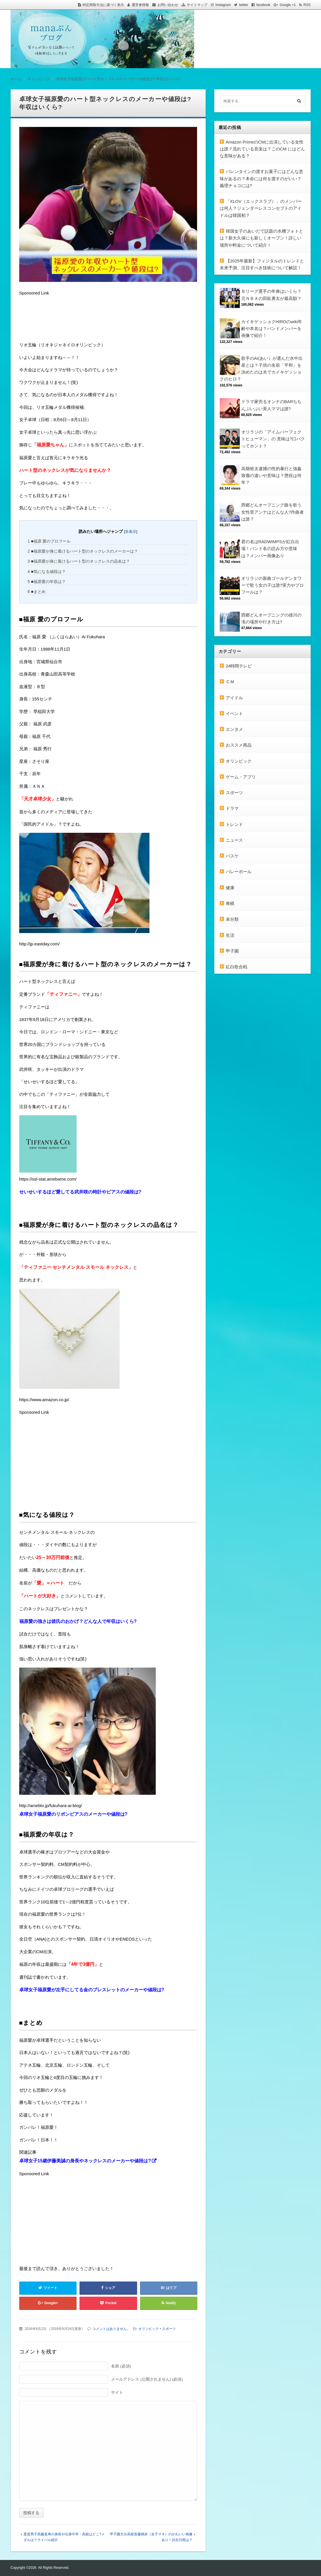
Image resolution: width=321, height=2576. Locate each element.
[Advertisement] (65, 319)
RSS (307, 5)
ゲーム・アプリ (241, 776)
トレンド (234, 824)
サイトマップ (197, 5)
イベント (234, 713)
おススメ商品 (239, 745)
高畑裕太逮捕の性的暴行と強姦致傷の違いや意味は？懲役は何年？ (271, 475)
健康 (230, 887)
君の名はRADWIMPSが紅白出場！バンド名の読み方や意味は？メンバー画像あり (270, 548)
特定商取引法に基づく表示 (103, 5)
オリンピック (148, 2329)
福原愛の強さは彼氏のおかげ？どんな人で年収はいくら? (78, 1621)
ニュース (234, 840)
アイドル (234, 697)
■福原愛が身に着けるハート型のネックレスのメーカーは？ (83, 551)
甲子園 (232, 951)
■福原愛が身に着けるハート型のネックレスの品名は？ (79, 561)
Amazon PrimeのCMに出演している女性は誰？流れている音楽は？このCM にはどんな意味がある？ (262, 149)
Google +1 (288, 5)
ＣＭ (230, 681)
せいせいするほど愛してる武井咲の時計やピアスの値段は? (80, 1191)
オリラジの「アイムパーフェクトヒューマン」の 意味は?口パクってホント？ (273, 438)
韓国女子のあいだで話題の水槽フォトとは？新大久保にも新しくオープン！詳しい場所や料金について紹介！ (261, 238)
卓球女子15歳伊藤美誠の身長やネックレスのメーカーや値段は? (85, 2160)
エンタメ (234, 729)
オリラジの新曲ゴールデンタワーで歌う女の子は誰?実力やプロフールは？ (272, 585)
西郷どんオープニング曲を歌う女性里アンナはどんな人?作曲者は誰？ (272, 511)
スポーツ (169, 2329)
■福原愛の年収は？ (47, 581)
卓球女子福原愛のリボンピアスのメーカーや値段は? (73, 1814)
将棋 (230, 903)
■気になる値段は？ (47, 571)
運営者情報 (140, 5)
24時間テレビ (239, 665)
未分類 (232, 919)
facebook (263, 5)
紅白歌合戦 (236, 966)
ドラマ (232, 808)
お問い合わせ (167, 5)
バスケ (232, 855)
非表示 (130, 531)
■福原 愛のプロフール (49, 541)
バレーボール (239, 871)
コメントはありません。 (111, 2329)
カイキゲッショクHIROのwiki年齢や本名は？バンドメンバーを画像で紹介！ (271, 328)
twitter (243, 5)
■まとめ (37, 591)
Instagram (223, 5)
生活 (230, 935)
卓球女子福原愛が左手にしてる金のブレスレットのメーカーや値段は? (91, 1989)
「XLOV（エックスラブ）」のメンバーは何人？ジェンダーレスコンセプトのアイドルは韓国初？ (261, 208)
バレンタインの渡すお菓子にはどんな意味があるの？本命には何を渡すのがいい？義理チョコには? (261, 178)
